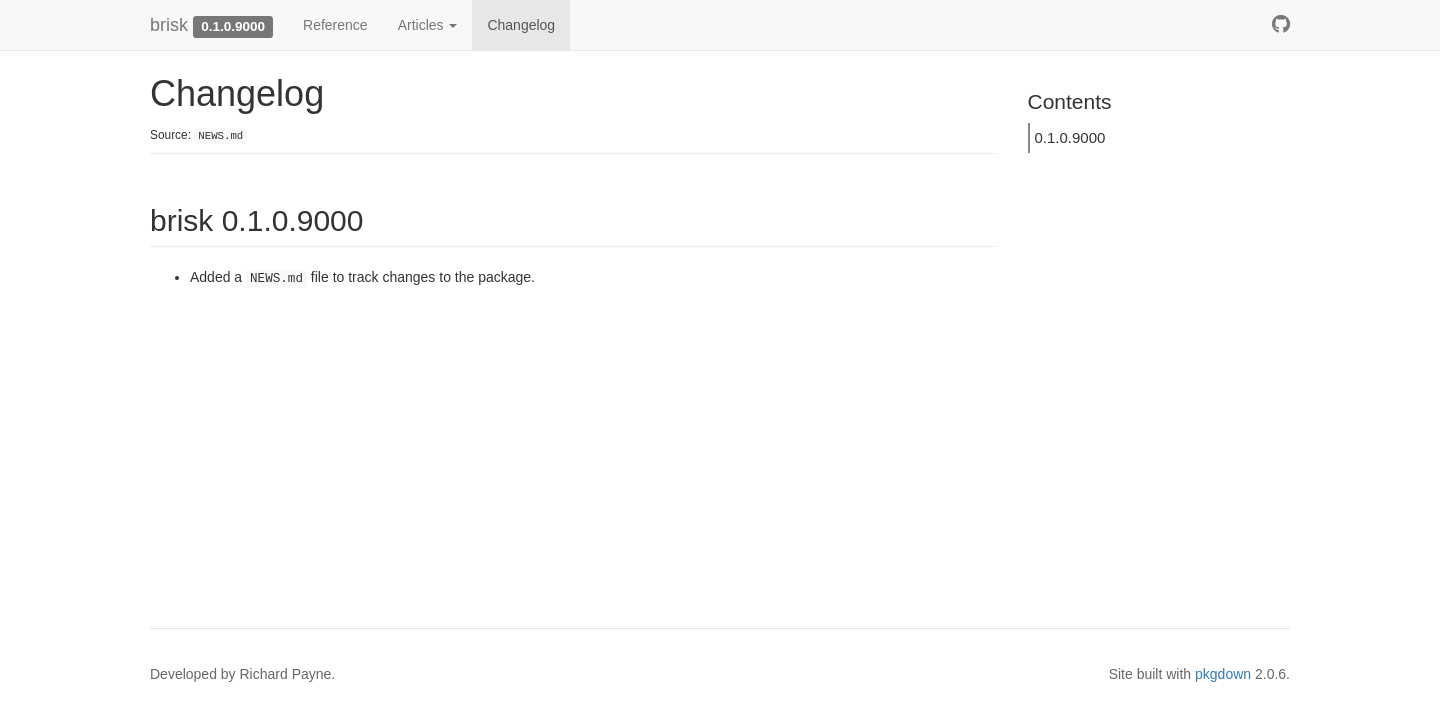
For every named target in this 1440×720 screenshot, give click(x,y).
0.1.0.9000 (1070, 137)
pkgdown (1223, 674)
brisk (169, 25)
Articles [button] (428, 25)
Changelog (521, 25)
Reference (335, 25)
